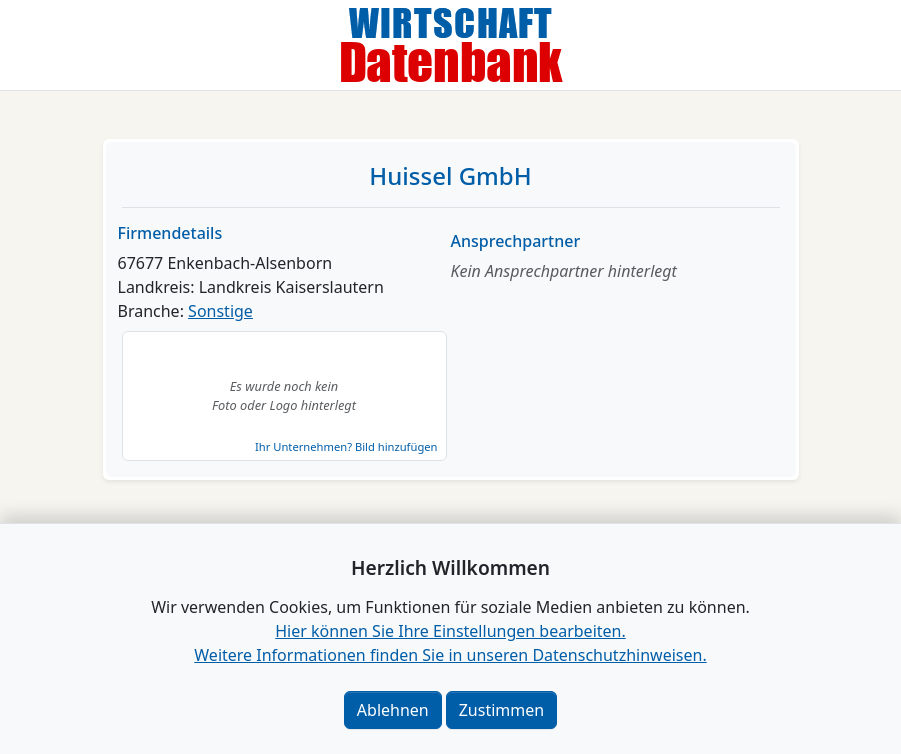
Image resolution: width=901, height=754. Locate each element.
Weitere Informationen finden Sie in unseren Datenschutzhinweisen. (450, 655)
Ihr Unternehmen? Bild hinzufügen (346, 446)
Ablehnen (393, 710)
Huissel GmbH (450, 175)
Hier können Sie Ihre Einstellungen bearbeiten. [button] (450, 631)
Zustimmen (501, 710)
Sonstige (220, 311)
